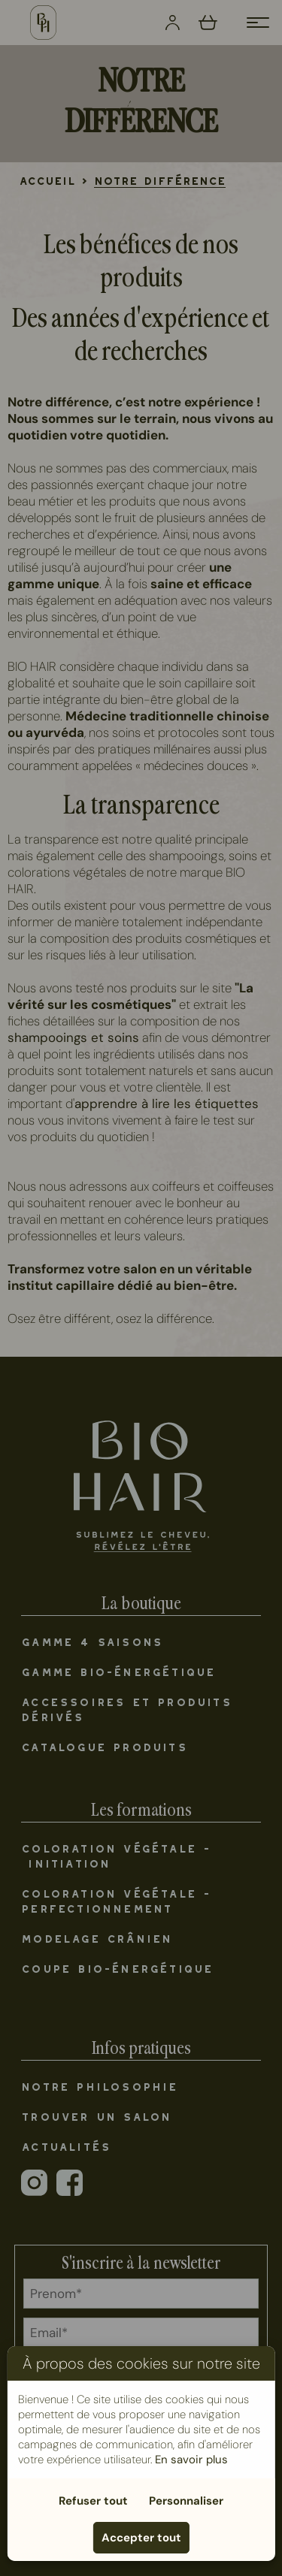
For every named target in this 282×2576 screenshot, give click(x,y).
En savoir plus (191, 2459)
